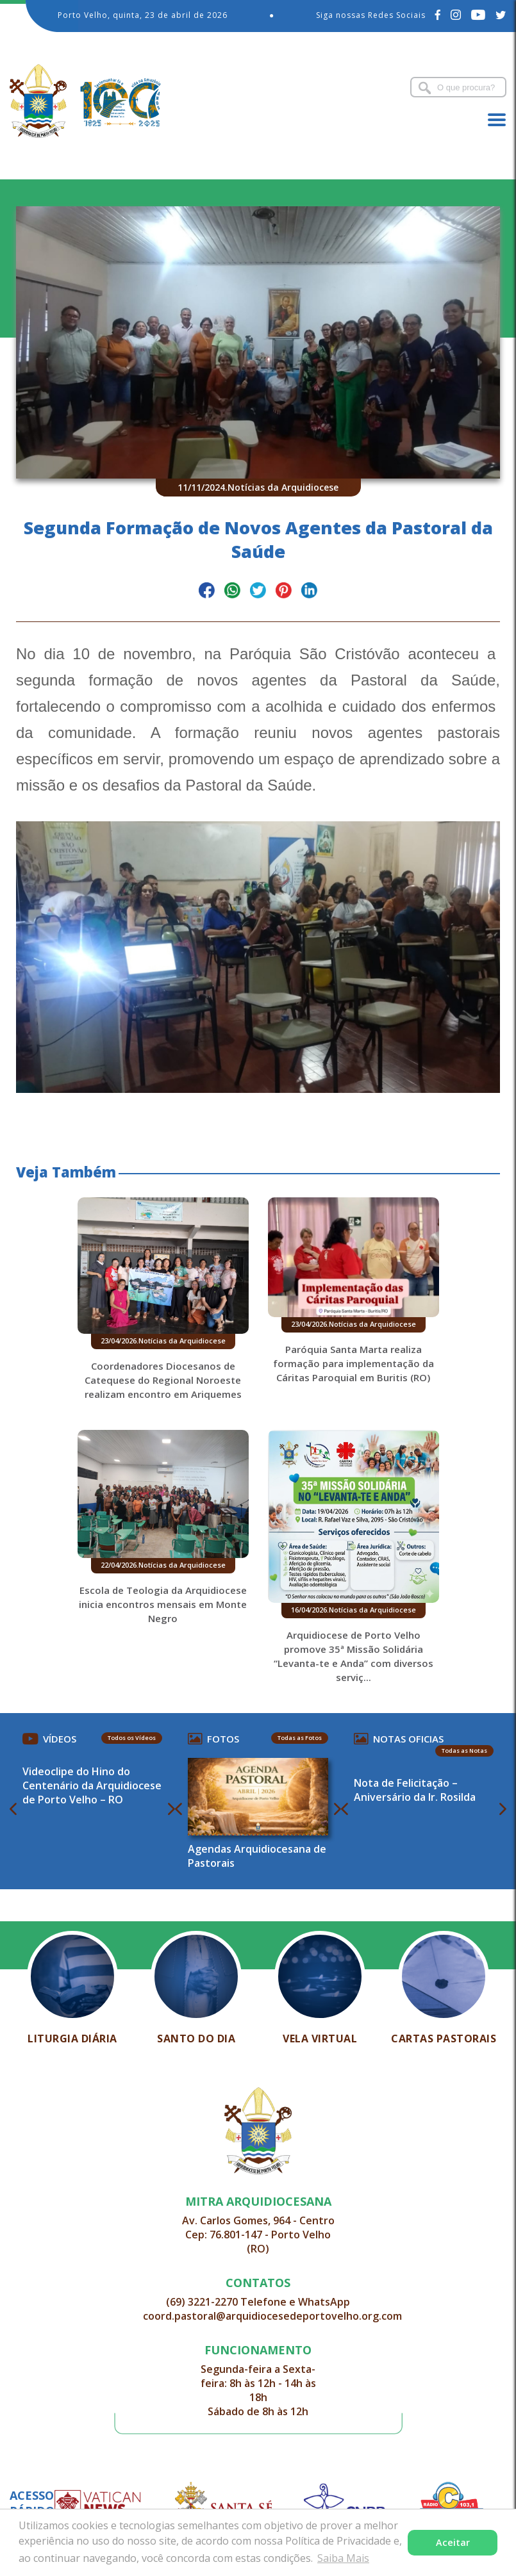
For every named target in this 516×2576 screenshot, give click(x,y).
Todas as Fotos (300, 1738)
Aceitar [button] (453, 2542)
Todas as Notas (464, 1750)
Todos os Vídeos (132, 1738)
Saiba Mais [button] (343, 2558)
